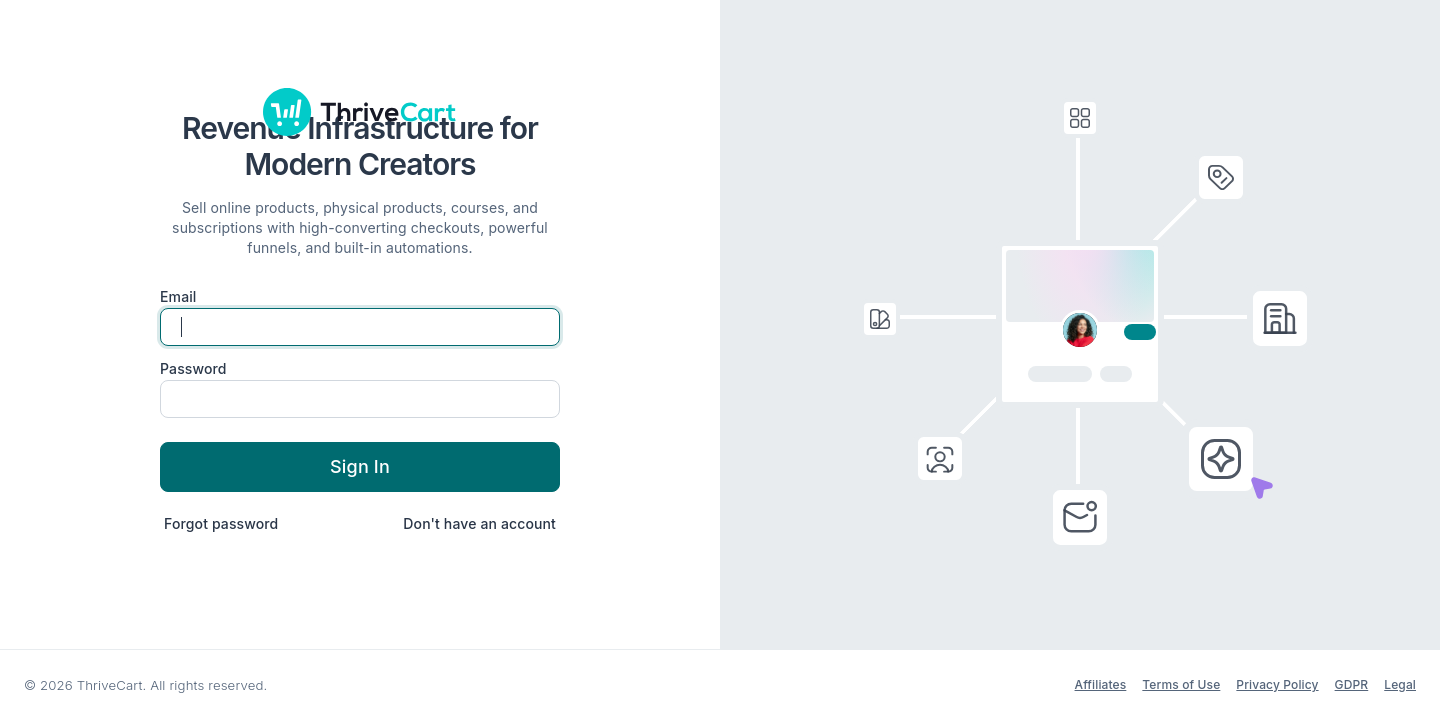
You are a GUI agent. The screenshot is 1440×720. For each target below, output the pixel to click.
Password (193, 369)
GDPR (1352, 684)
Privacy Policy (1277, 684)
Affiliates (1101, 684)
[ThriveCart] (360, 112)
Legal (1400, 684)
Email (178, 297)
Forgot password (221, 523)
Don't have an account (479, 523)
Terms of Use (1181, 684)
